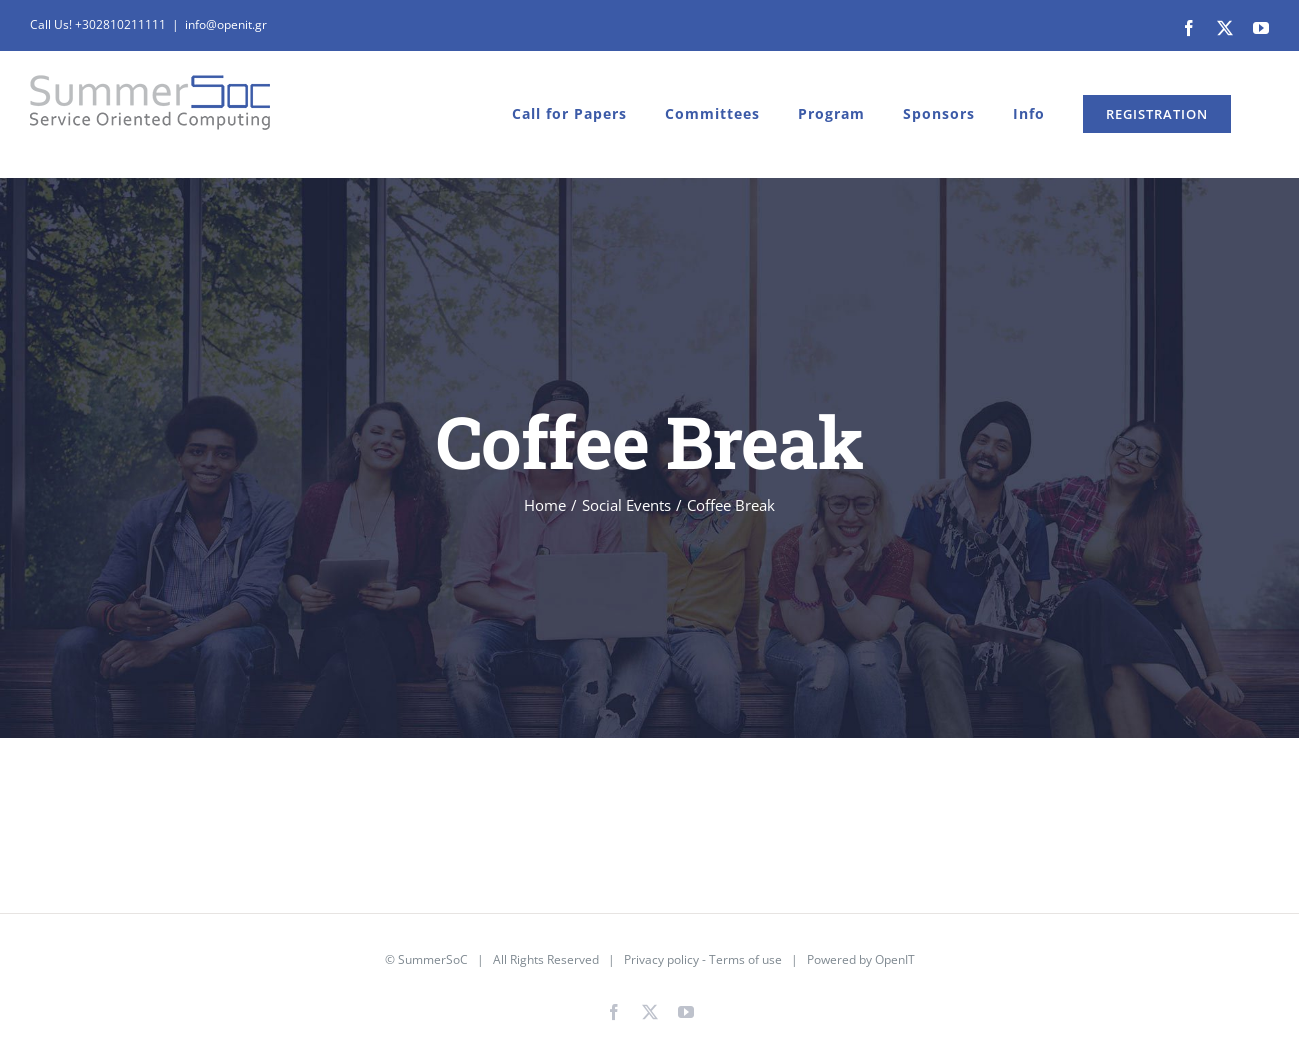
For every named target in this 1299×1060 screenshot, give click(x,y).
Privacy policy (661, 959)
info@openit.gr (226, 24)
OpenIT (895, 959)
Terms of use (745, 959)
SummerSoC (433, 959)
